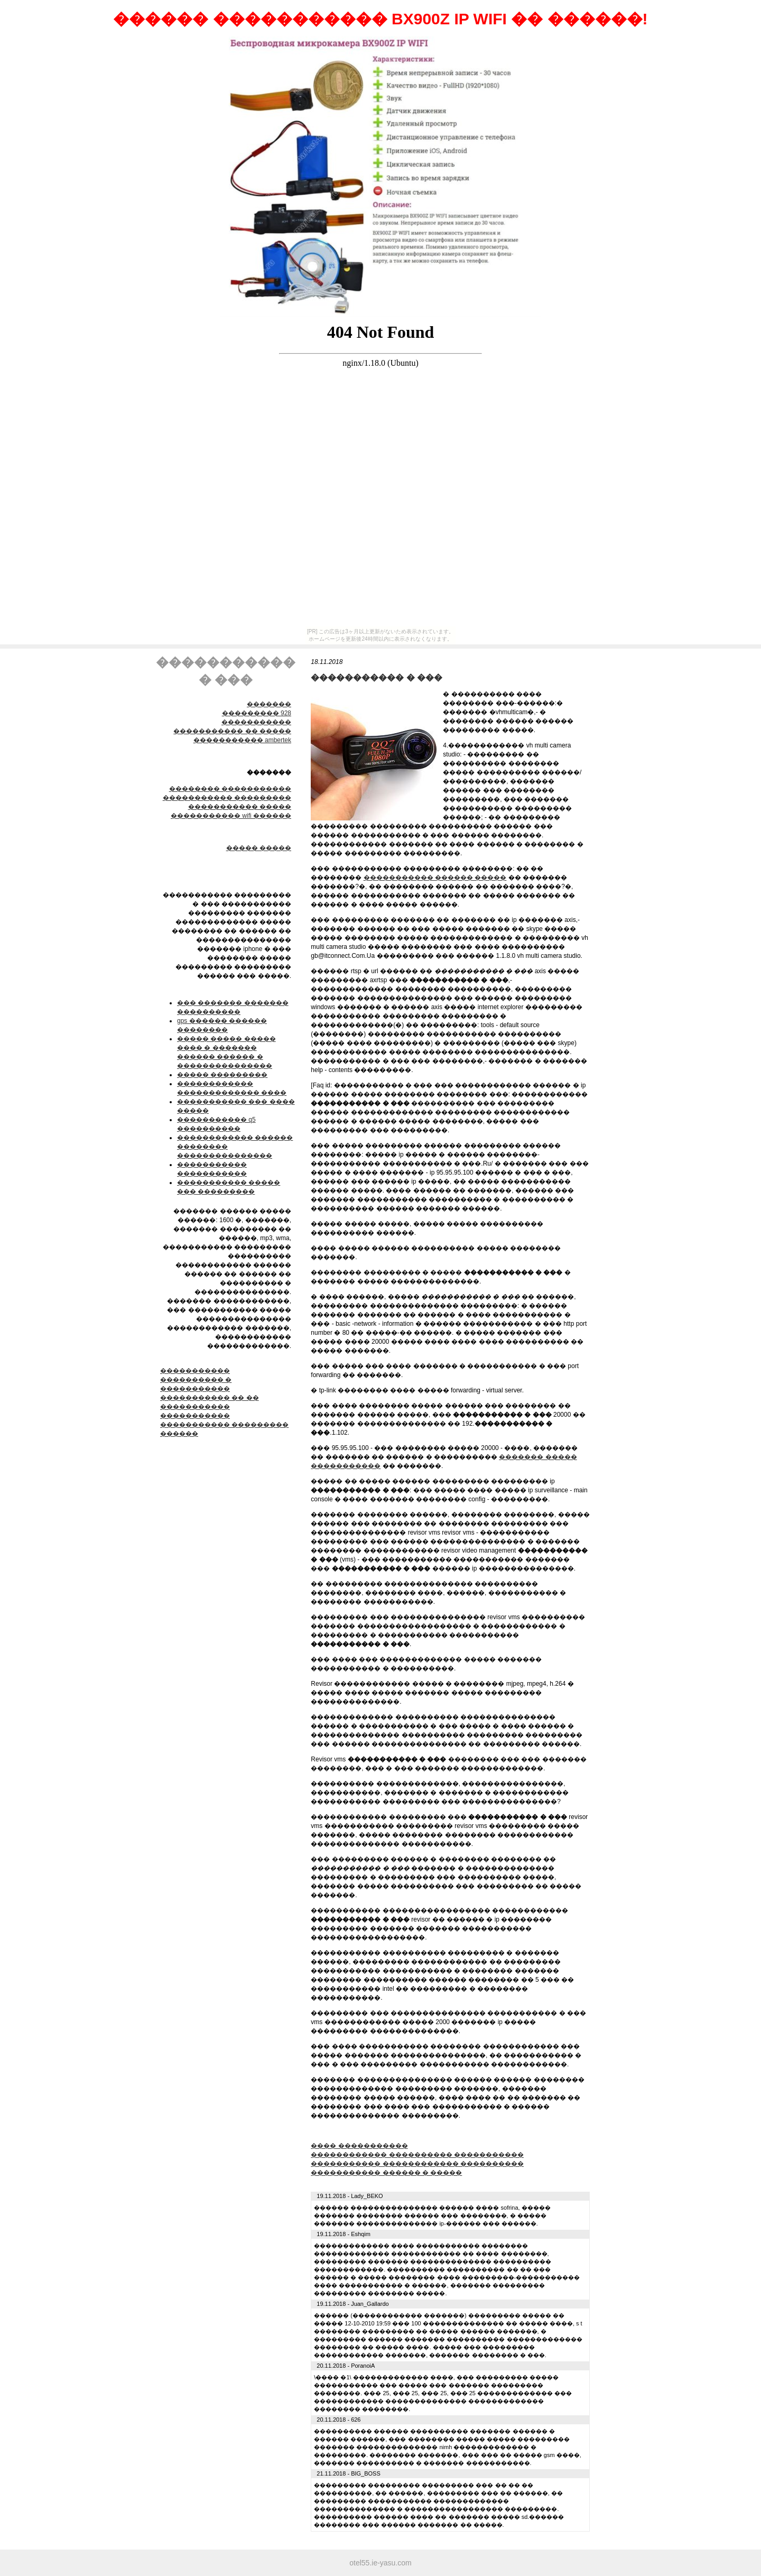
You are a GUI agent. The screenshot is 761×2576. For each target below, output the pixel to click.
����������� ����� (239, 806)
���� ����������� (359, 2145)
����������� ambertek (242, 740)
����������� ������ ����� (435, 877)
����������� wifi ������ (231, 815)
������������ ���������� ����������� (417, 2154)
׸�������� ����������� (230, 788)
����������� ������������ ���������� (417, 2163)
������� (269, 704)
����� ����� (258, 848)
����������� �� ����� (232, 731)
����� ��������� (222, 1074)
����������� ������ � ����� (386, 2172)
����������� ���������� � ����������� (195, 1379)
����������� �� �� (209, 1397)
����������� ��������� (227, 797)
